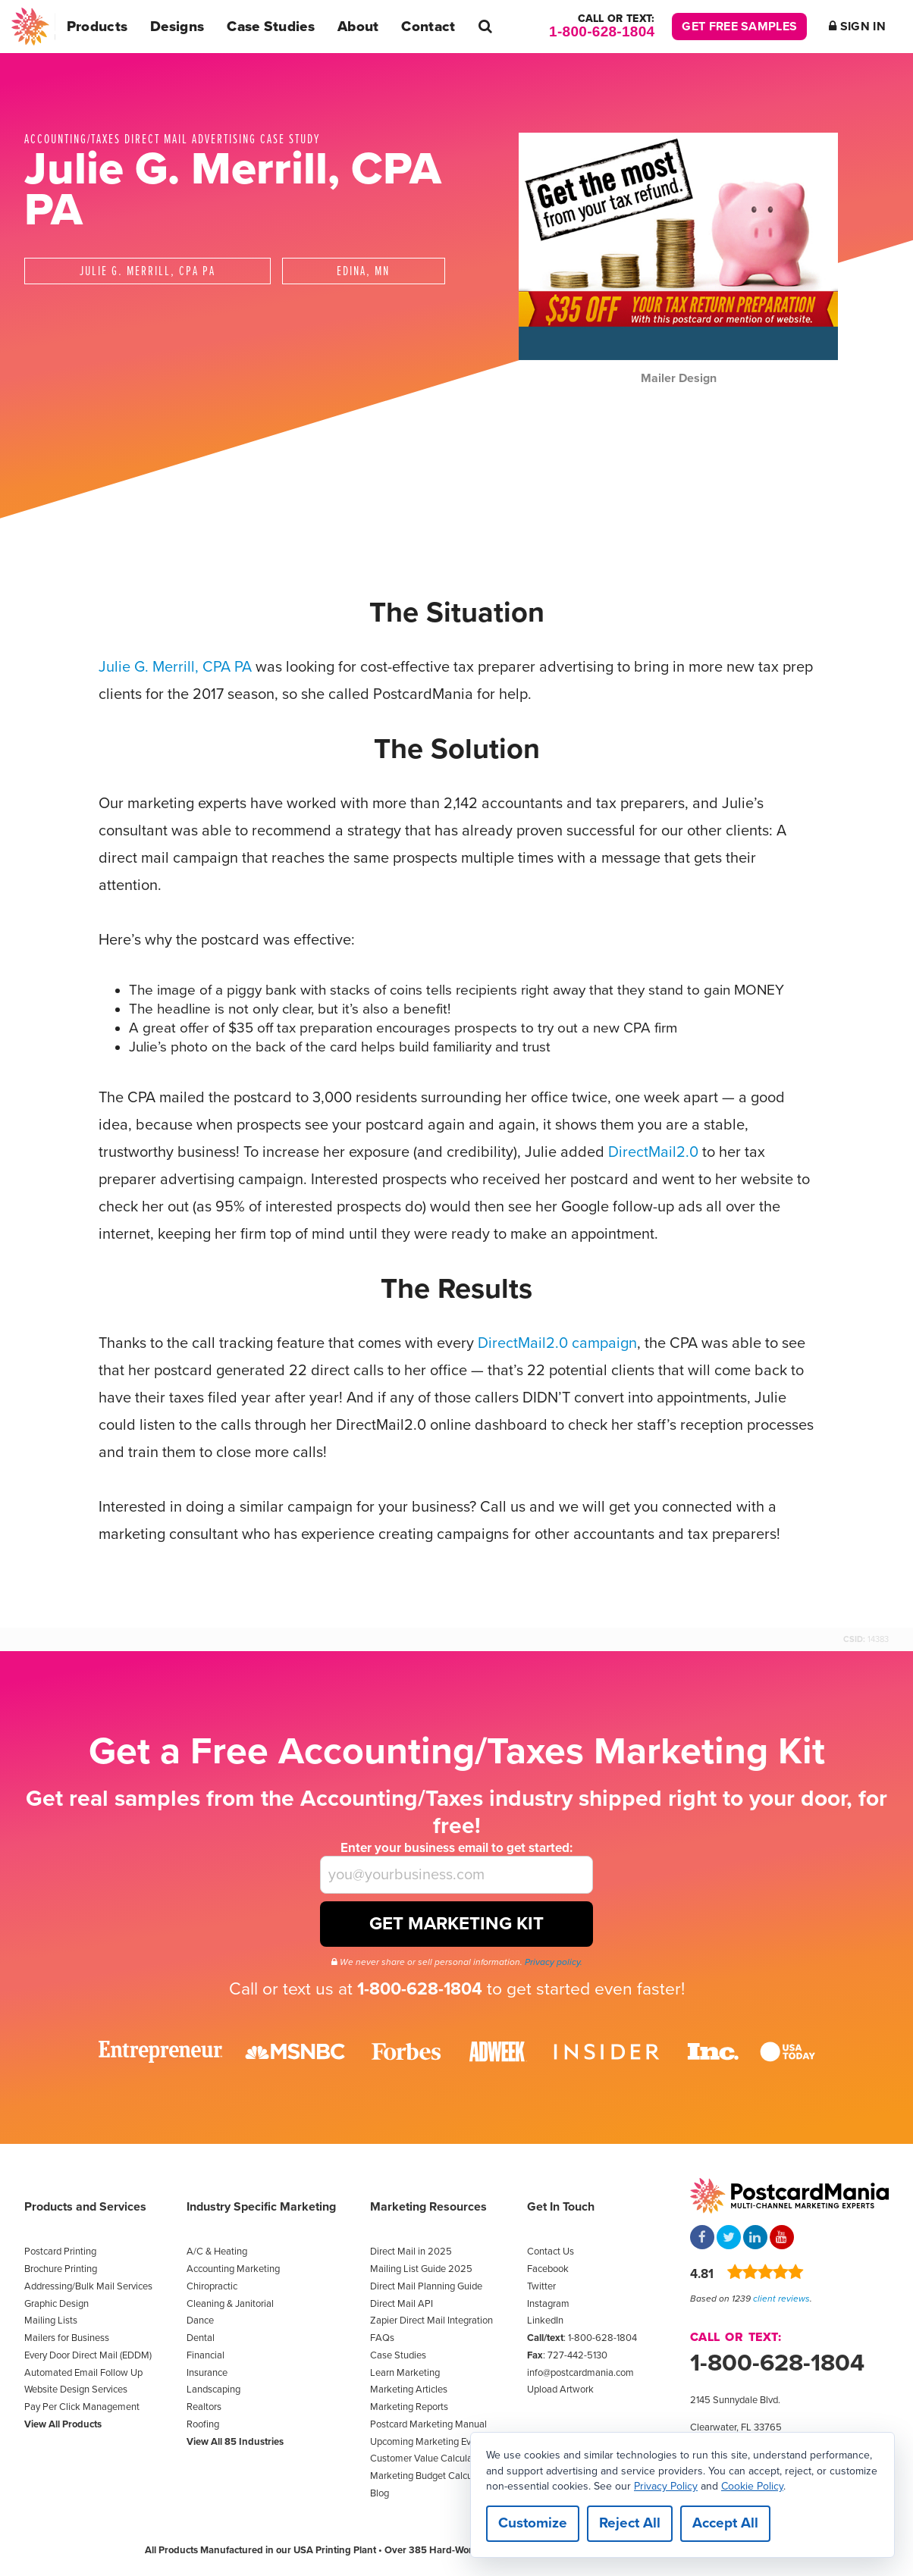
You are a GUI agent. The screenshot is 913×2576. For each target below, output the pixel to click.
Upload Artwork (560, 2389)
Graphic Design (56, 2304)
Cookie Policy (752, 2485)
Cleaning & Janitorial (230, 2304)
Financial (205, 2355)
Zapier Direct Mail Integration (431, 2320)
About (358, 26)
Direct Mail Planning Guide (426, 2286)
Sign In (857, 26)
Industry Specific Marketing (261, 2206)
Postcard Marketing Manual (428, 2424)
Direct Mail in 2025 (411, 2251)
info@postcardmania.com (580, 2373)
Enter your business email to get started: (456, 1848)
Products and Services (85, 2206)
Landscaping (213, 2389)
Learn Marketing (405, 2373)
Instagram (548, 2304)
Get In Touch (561, 2206)
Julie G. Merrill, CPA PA (175, 667)
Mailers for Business (66, 2338)
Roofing (203, 2424)
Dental (201, 2338)
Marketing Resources (428, 2206)
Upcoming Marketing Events (429, 2442)
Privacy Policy (666, 2485)
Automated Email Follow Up (83, 2373)
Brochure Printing (60, 2269)
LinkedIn (545, 2320)
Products (97, 26)
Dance (200, 2320)
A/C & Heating (217, 2251)
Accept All (725, 2523)
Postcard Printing (60, 2251)
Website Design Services (75, 2389)
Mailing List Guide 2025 (421, 2269)
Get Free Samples (739, 26)
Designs (177, 26)
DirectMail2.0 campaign (557, 1343)
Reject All (629, 2523)
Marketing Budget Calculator (430, 2476)
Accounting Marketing (233, 2269)
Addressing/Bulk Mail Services (88, 2286)
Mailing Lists (50, 2320)
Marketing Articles (408, 2389)
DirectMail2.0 (653, 1152)
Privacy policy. (553, 1962)
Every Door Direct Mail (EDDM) (88, 2355)
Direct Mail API (401, 2304)
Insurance (207, 2373)
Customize (532, 2523)
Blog (379, 2493)
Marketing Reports (409, 2407)
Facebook (548, 2269)
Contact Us (550, 2251)
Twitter (541, 2286)
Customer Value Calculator (427, 2458)
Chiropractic (212, 2286)
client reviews (781, 2298)
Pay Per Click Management (82, 2407)
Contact (428, 26)
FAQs (382, 2338)
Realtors (204, 2407)
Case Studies (271, 26)
